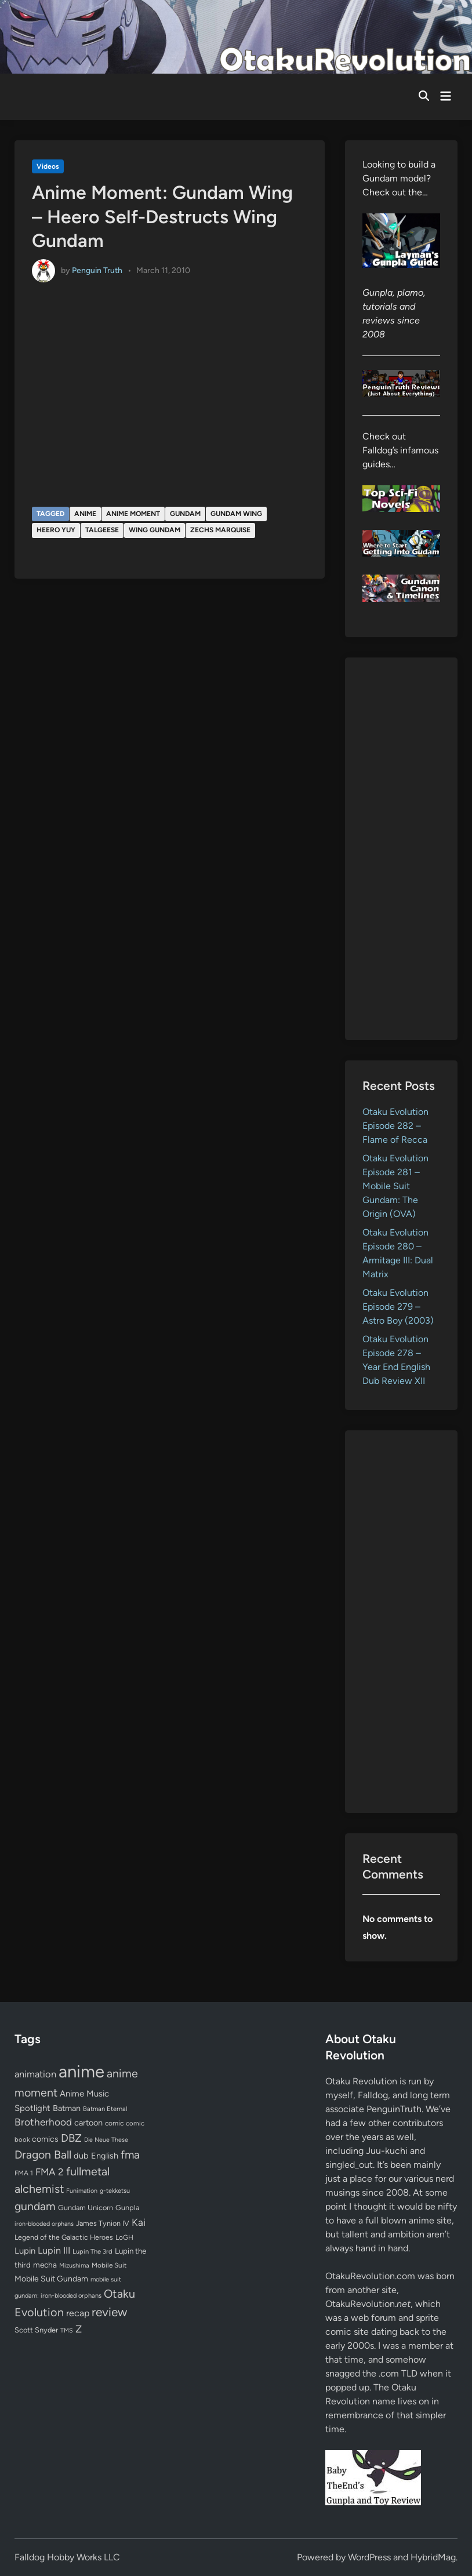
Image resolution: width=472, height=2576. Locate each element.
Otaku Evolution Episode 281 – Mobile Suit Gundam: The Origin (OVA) (395, 1186)
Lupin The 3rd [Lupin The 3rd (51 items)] (92, 2251)
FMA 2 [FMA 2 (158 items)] (49, 2172)
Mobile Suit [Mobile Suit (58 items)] (109, 2265)
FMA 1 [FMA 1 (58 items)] (23, 2173)
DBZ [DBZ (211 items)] (71, 2138)
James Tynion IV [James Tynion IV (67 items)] (102, 2223)
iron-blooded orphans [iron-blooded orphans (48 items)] (44, 2224)
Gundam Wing (236, 514)
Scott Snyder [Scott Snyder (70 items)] (36, 2330)
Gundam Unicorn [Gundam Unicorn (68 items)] (85, 2207)
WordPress (369, 2557)
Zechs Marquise (220, 530)
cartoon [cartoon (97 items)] (88, 2122)
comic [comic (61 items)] (114, 2123)
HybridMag (433, 2557)
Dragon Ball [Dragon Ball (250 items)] (42, 2154)
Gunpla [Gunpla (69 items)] (127, 2207)
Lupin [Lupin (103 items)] (24, 2251)
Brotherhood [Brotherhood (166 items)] (43, 2122)
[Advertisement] (401, 849)
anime (85, 514)
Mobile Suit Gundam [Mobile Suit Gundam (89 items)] (51, 2278)
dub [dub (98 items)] (81, 2155)
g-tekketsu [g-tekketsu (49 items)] (115, 2190)
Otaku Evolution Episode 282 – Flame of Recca (395, 1125)
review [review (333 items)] (109, 2312)
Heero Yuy (56, 530)
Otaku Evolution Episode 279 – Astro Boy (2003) (398, 1306)
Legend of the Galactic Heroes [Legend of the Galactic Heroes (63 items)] (63, 2237)
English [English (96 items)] (104, 2155)
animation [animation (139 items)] (35, 2074)
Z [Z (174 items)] (78, 2329)
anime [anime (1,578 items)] (81, 2071)
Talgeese (102, 530)
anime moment (133, 514)
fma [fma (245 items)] (130, 2154)
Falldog (373, 2095)
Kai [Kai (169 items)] (139, 2222)
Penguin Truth (97, 270)
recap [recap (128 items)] (77, 2313)
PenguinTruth (394, 2108)
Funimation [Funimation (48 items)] (81, 2190)
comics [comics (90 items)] (45, 2139)
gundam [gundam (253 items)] (35, 2206)
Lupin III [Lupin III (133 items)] (54, 2250)
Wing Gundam (154, 530)
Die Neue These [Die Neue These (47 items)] (106, 2139)
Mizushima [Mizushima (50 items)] (74, 2265)
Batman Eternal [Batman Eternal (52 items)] (105, 2109)
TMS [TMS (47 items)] (66, 2330)
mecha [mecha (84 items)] (45, 2264)
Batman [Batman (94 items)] (67, 2108)
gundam (185, 514)
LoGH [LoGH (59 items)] (124, 2237)
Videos (48, 166)
